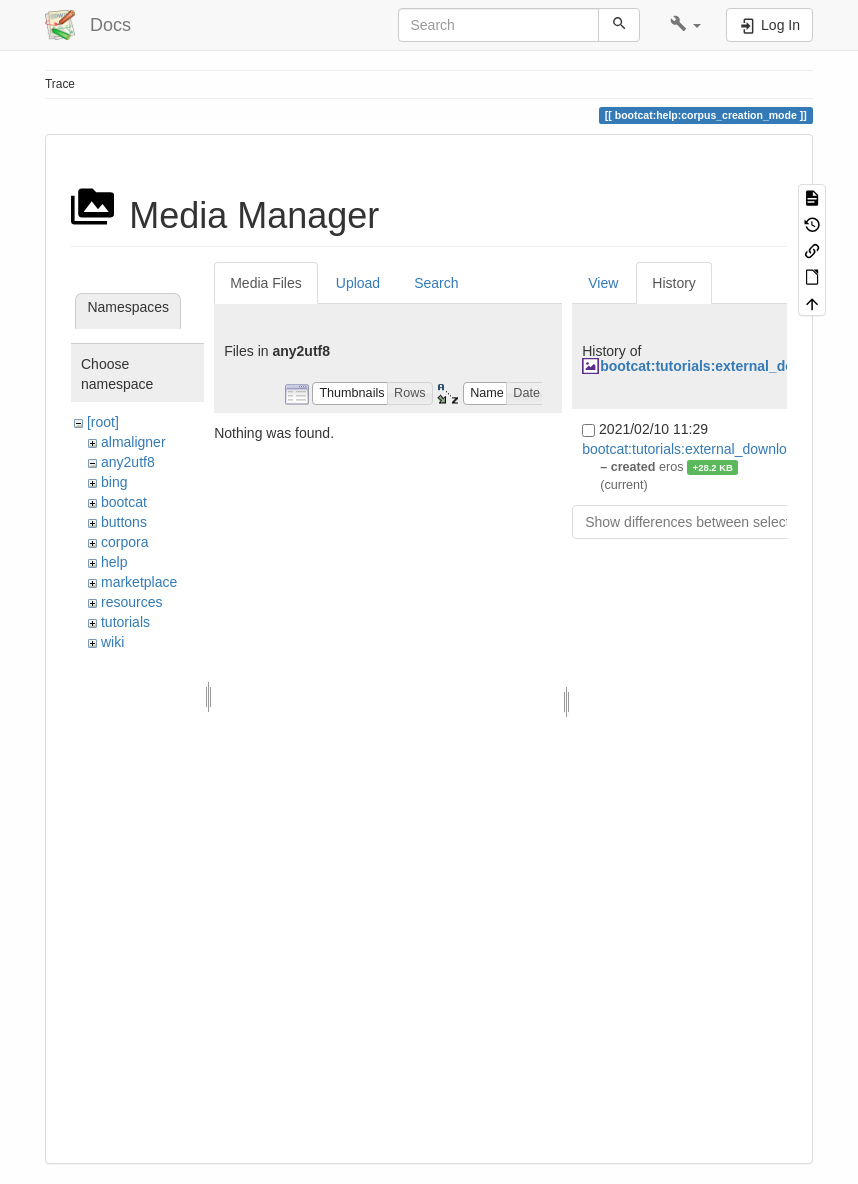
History (674, 283)
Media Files (266, 283)
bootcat (124, 502)
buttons (124, 522)
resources (131, 602)
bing (114, 482)
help (114, 562)
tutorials (125, 622)
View (603, 283)
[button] (685, 25)
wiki (112, 642)
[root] (103, 422)
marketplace (139, 582)
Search (436, 283)
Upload (358, 283)
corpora (124, 542)
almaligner (133, 442)
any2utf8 (128, 462)
